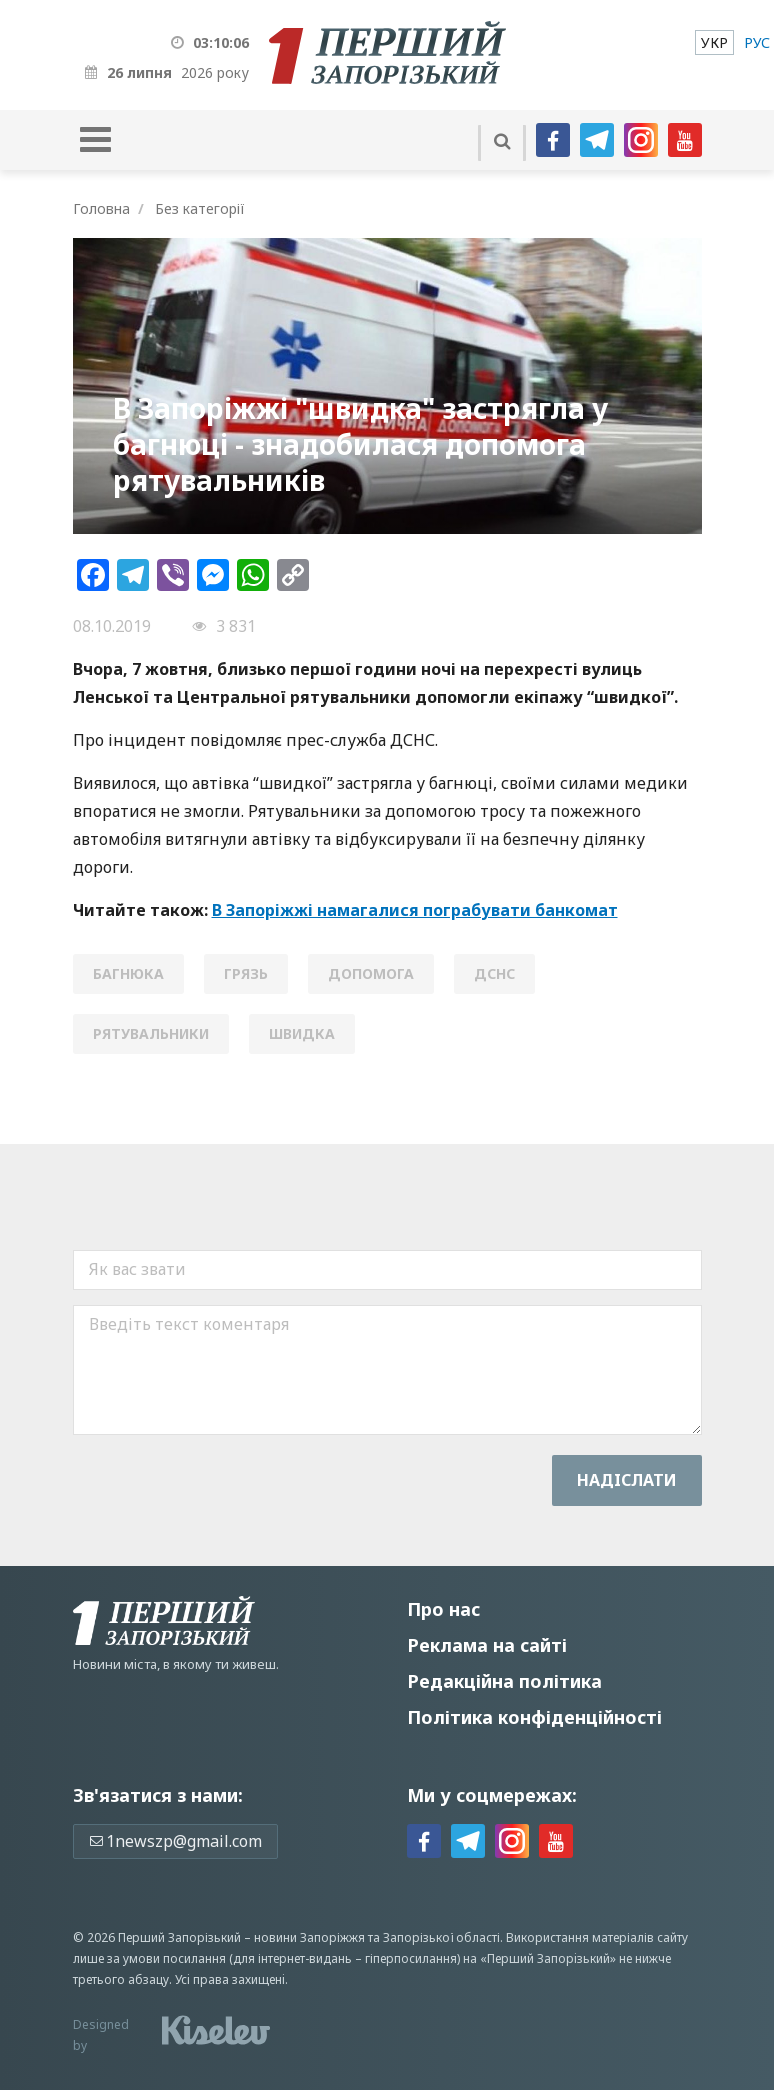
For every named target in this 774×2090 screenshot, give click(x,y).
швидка (302, 1033)
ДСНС (494, 973)
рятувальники (151, 1033)
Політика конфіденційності (534, 1717)
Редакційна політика (504, 1681)
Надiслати (627, 1480)
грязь (246, 973)
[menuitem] (714, 42)
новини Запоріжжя (309, 1937)
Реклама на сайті (487, 1645)
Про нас (443, 1609)
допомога (371, 973)
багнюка (128, 973)
